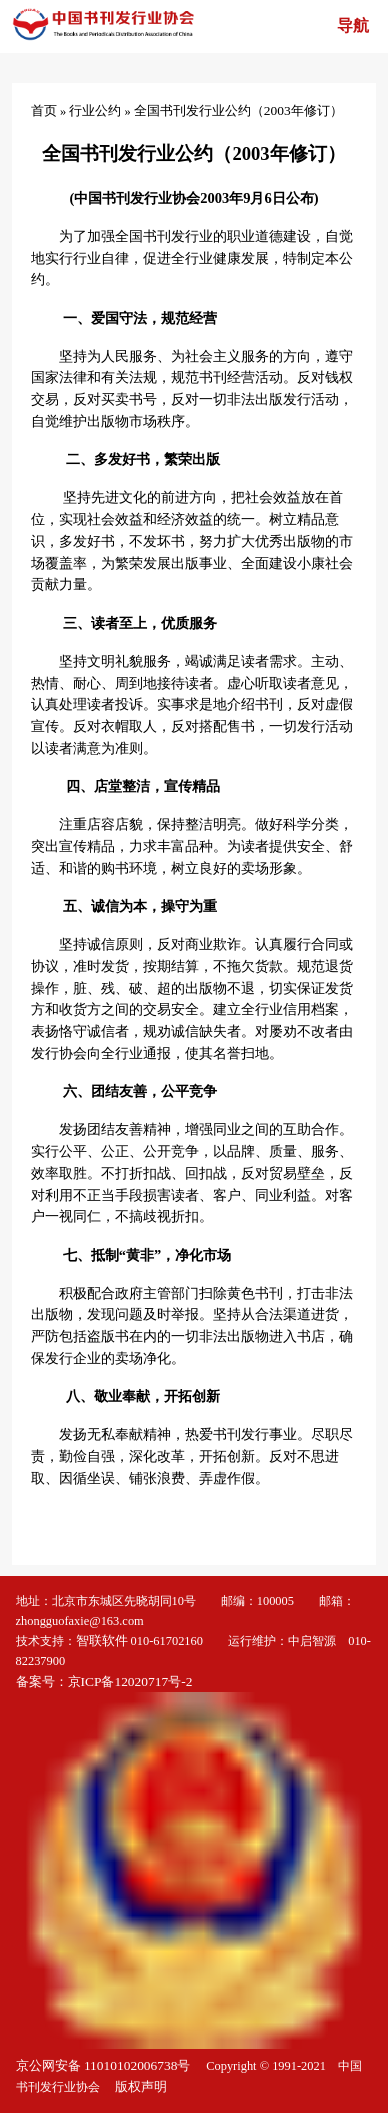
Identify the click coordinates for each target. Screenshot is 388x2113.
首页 (44, 110)
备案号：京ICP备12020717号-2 (106, 1681)
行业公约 (95, 110)
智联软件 (102, 1640)
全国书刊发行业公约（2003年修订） (238, 110)
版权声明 (141, 2086)
